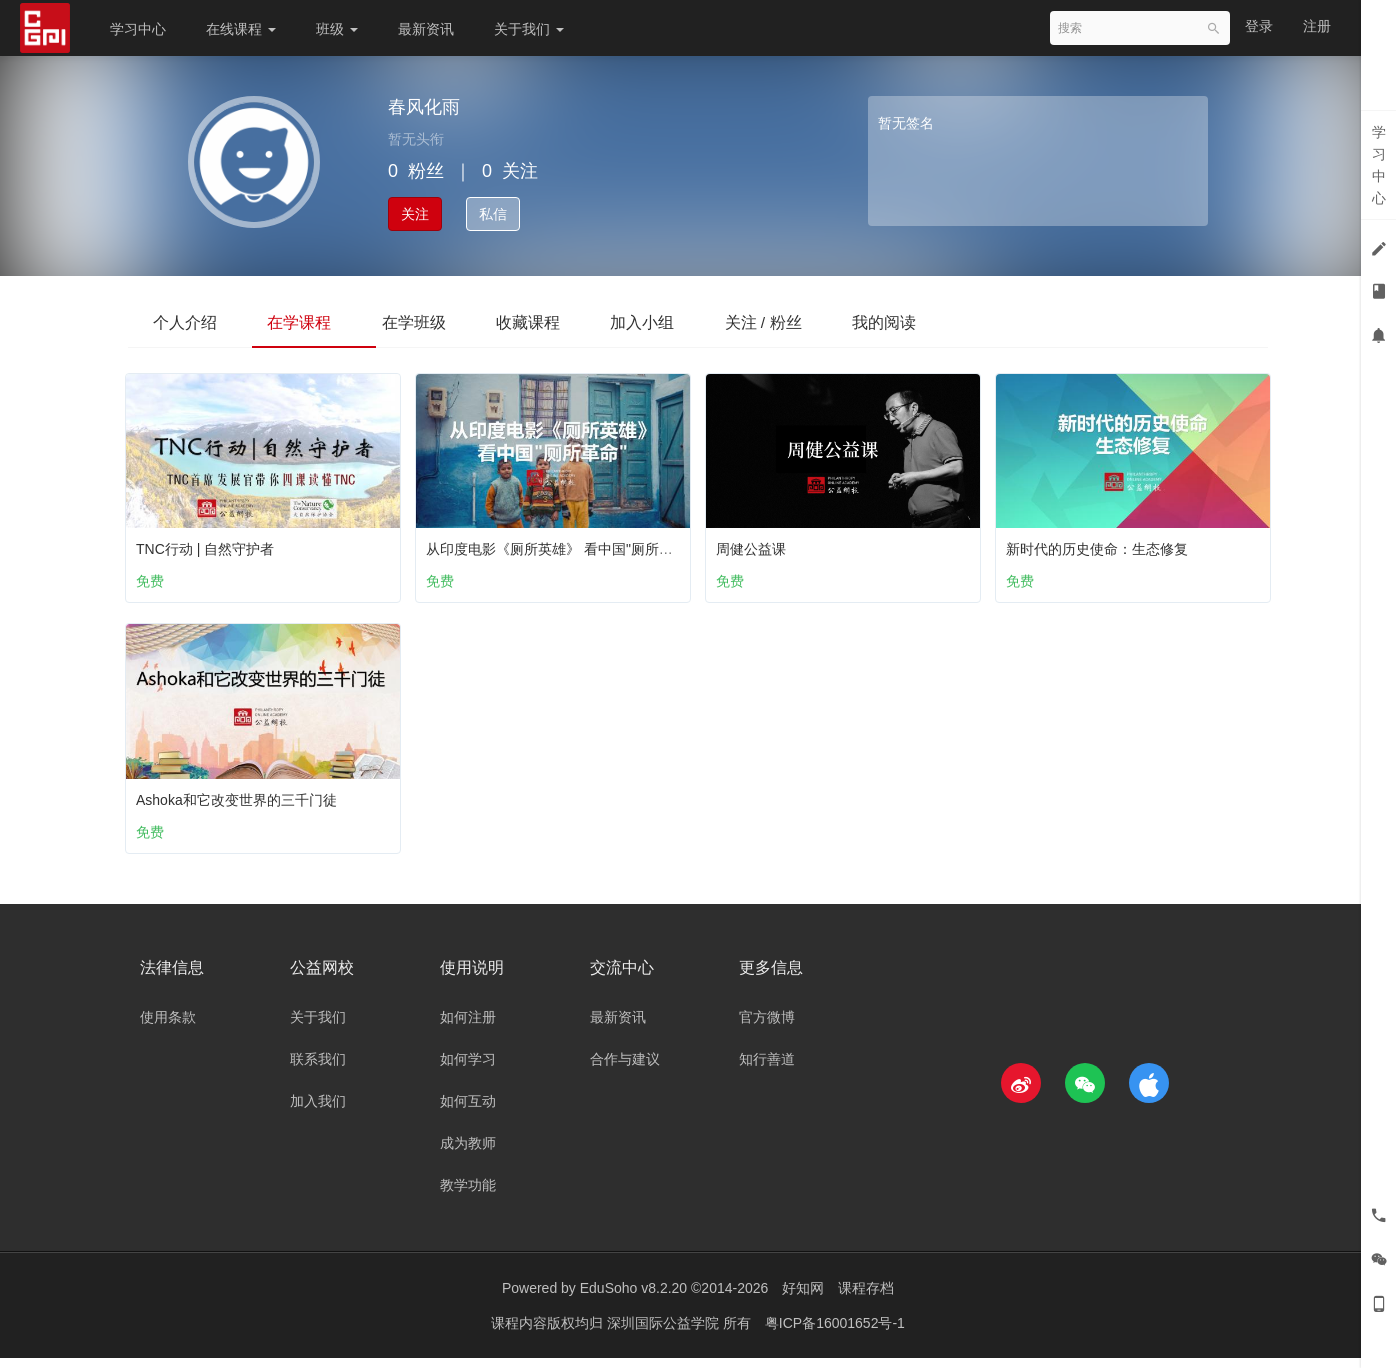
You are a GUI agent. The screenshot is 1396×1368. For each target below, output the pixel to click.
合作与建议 (625, 1069)
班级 (337, 29)
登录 (1259, 26)
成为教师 (468, 1153)
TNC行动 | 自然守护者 (210, 545)
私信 (493, 214)
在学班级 (438, 321)
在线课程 (241, 29)
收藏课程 (562, 321)
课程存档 (866, 1298)
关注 (415, 214)
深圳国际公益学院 (665, 1333)
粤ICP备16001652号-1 (835, 1333)
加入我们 (318, 1111)
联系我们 (318, 1069)
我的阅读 (947, 321)
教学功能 (468, 1195)
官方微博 (767, 1027)
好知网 (803, 1298)
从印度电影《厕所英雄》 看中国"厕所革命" (564, 545)
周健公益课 (756, 545)
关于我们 (529, 29)
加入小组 (686, 321)
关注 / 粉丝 (816, 321)
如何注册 (468, 1027)
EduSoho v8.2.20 (633, 1298)
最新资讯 (426, 29)
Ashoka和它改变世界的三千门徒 (241, 800)
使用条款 (168, 1027)
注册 (1317, 26)
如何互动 (468, 1111)
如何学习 (468, 1069)
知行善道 (767, 1069)
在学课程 (314, 321)
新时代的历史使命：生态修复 (1102, 545)
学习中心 (138, 29)
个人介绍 (190, 321)
